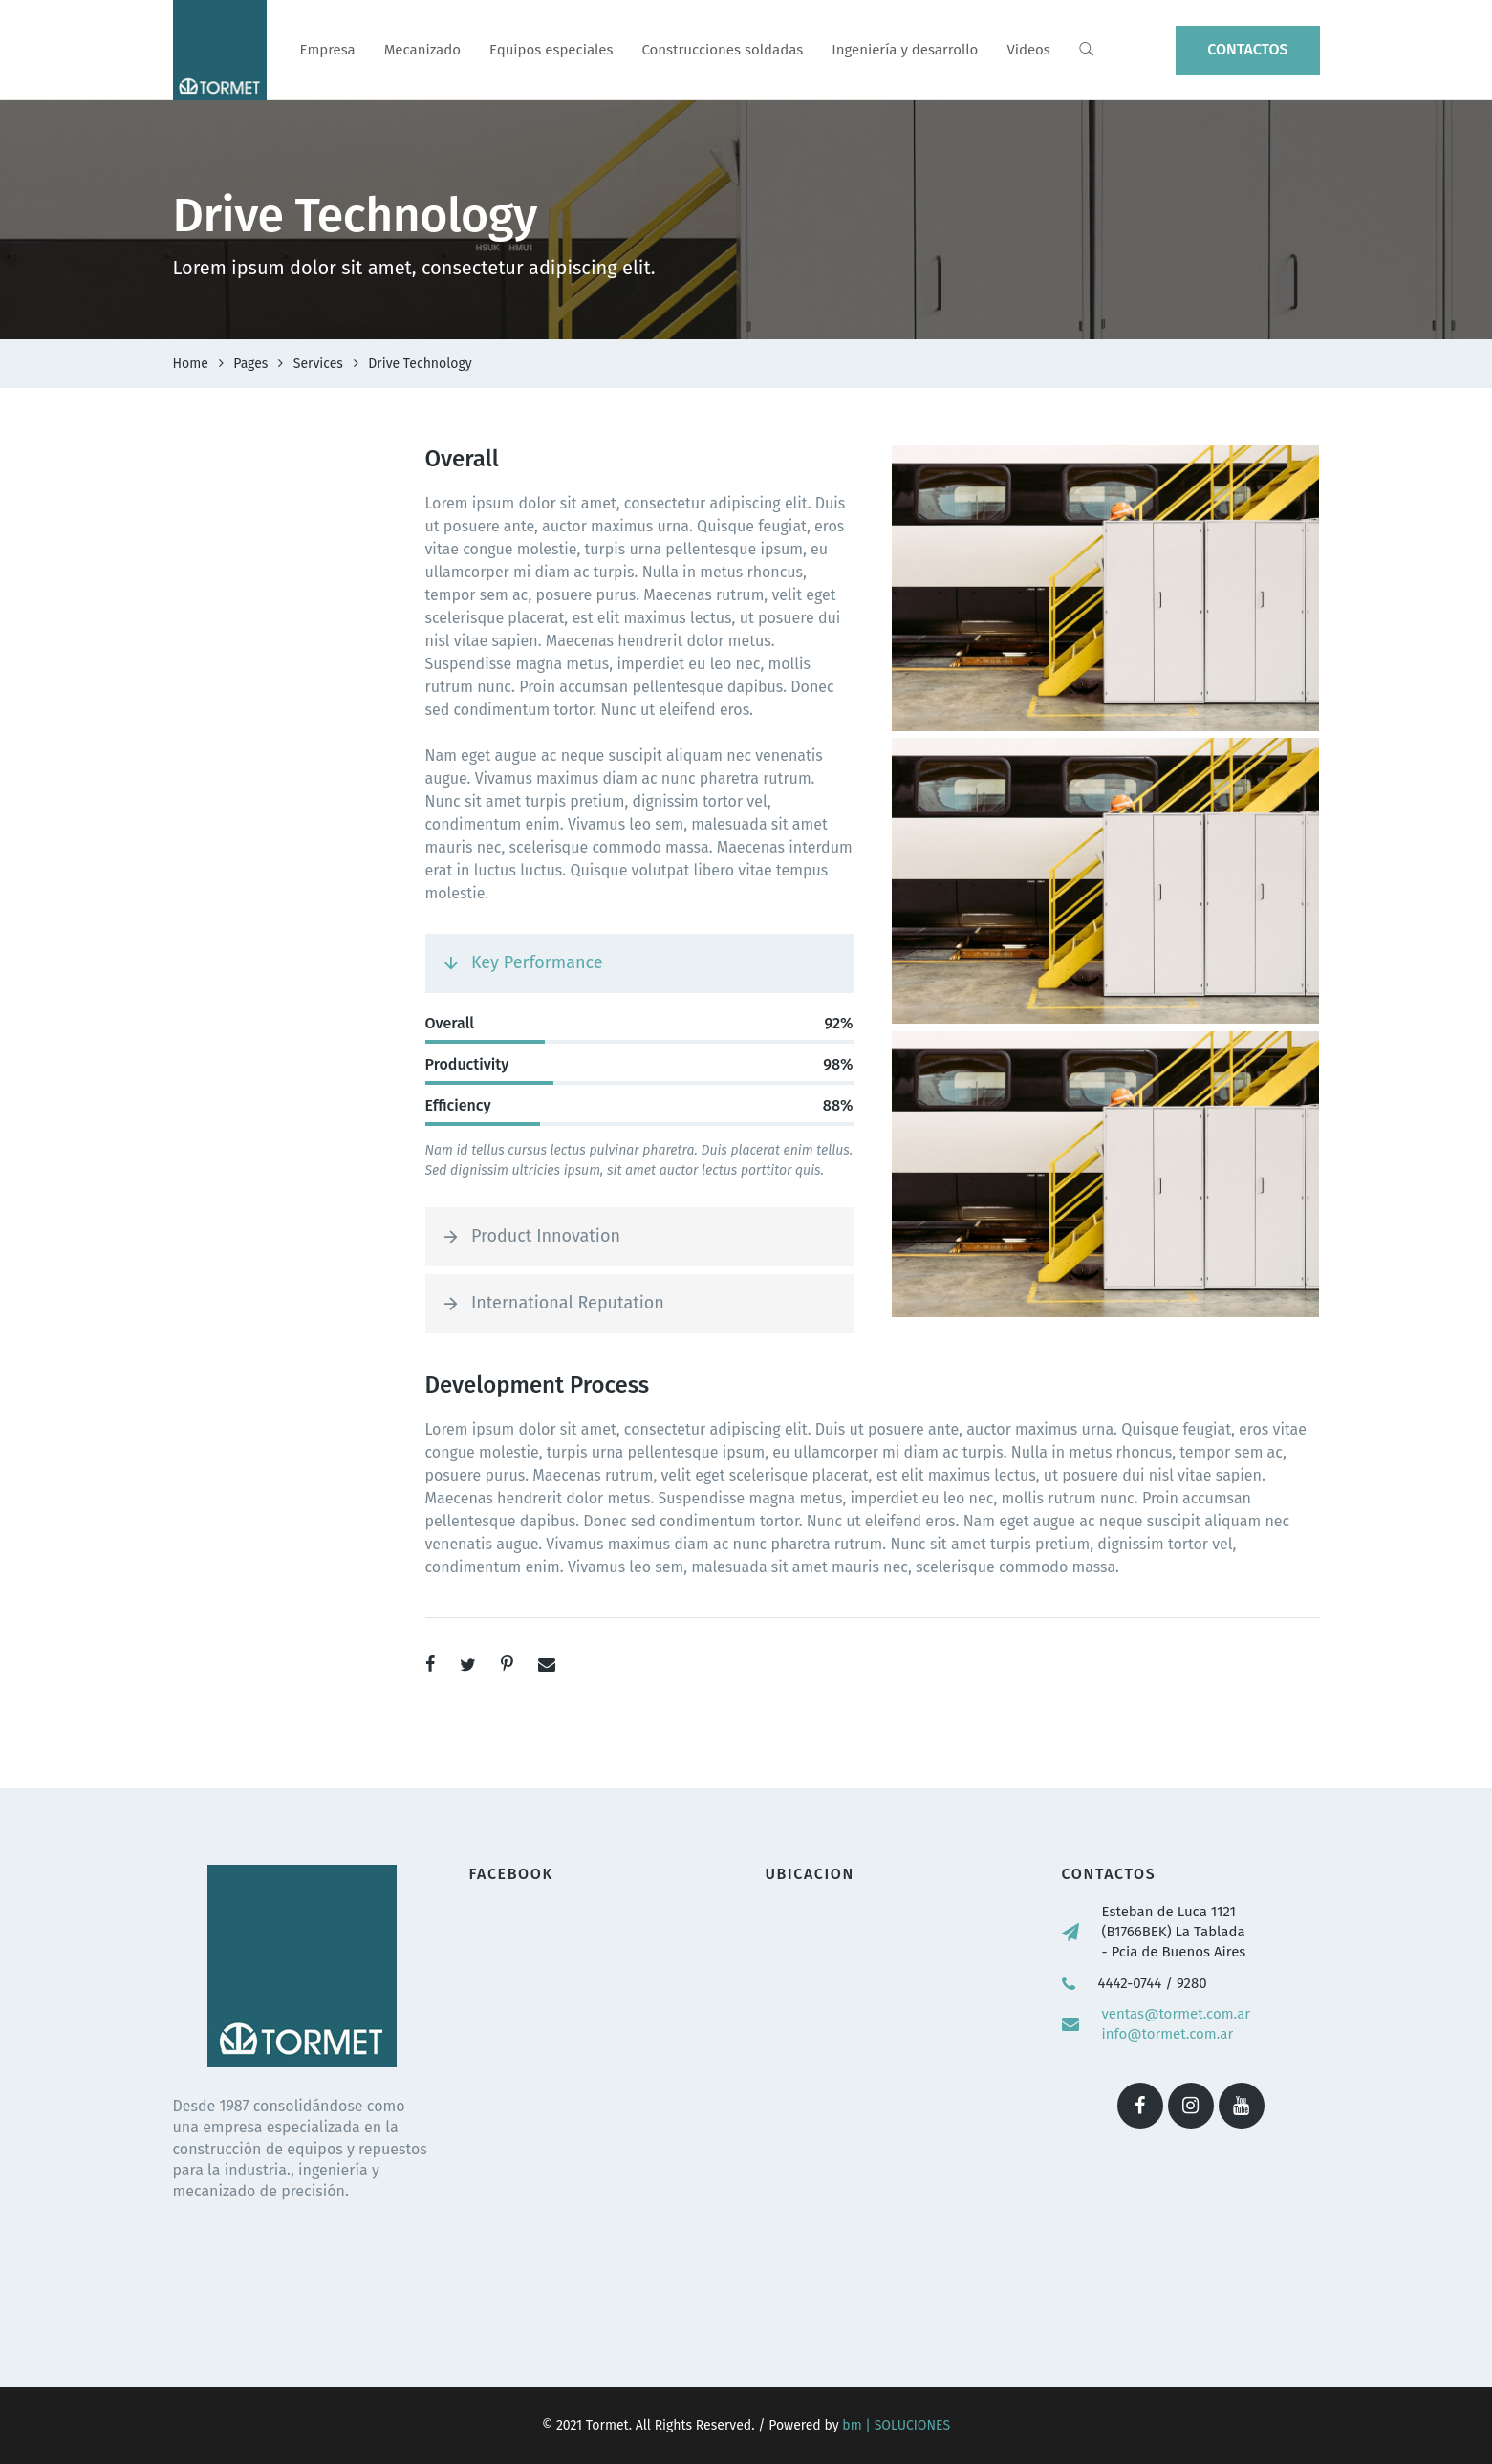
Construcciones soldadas (722, 49)
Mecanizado (422, 49)
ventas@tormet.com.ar (1176, 2013)
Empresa (328, 49)
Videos (1027, 49)
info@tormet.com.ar (1168, 2034)
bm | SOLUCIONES (895, 2425)
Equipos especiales (551, 49)
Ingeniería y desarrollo (905, 49)
